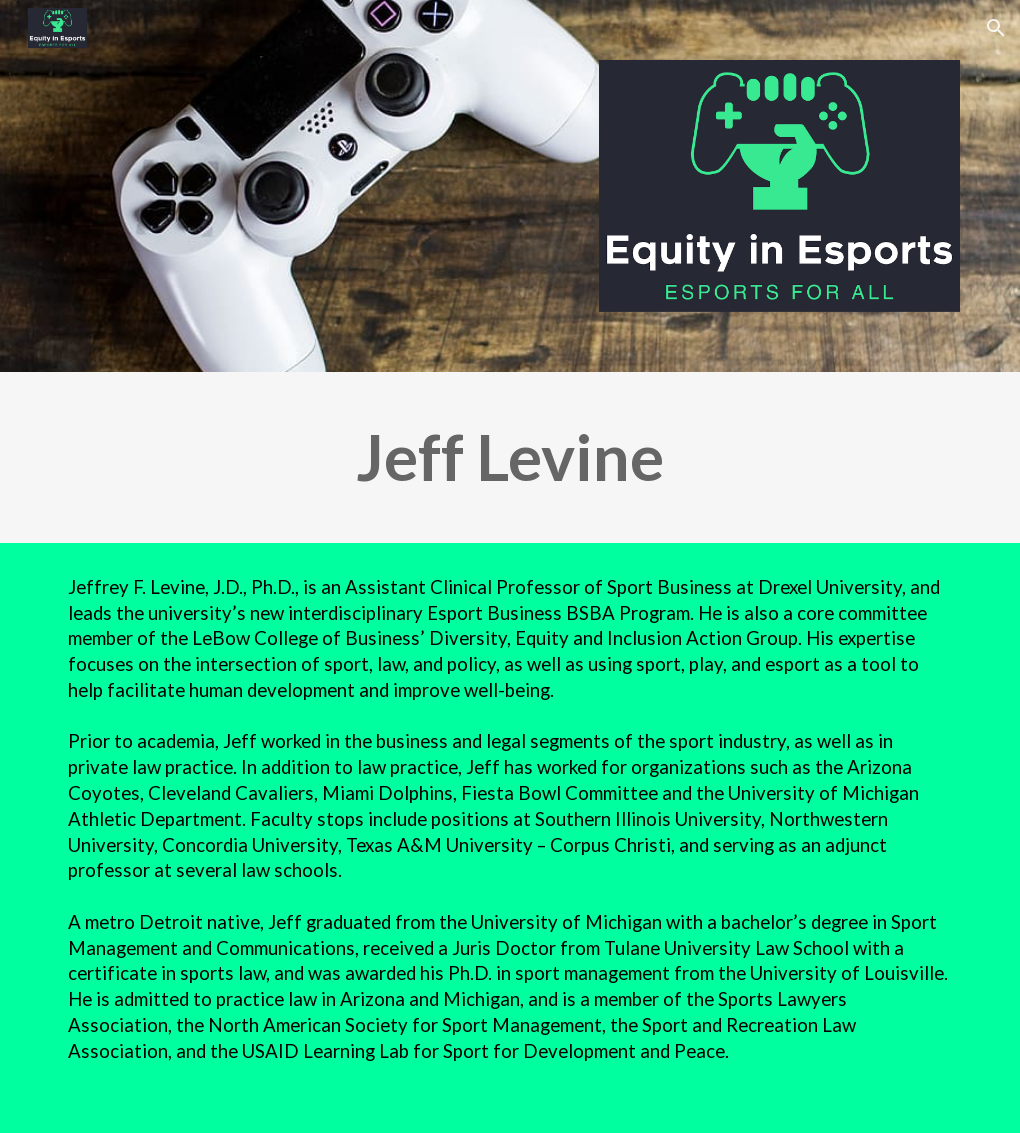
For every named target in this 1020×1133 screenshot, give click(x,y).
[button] (996, 28)
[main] (510, 457)
